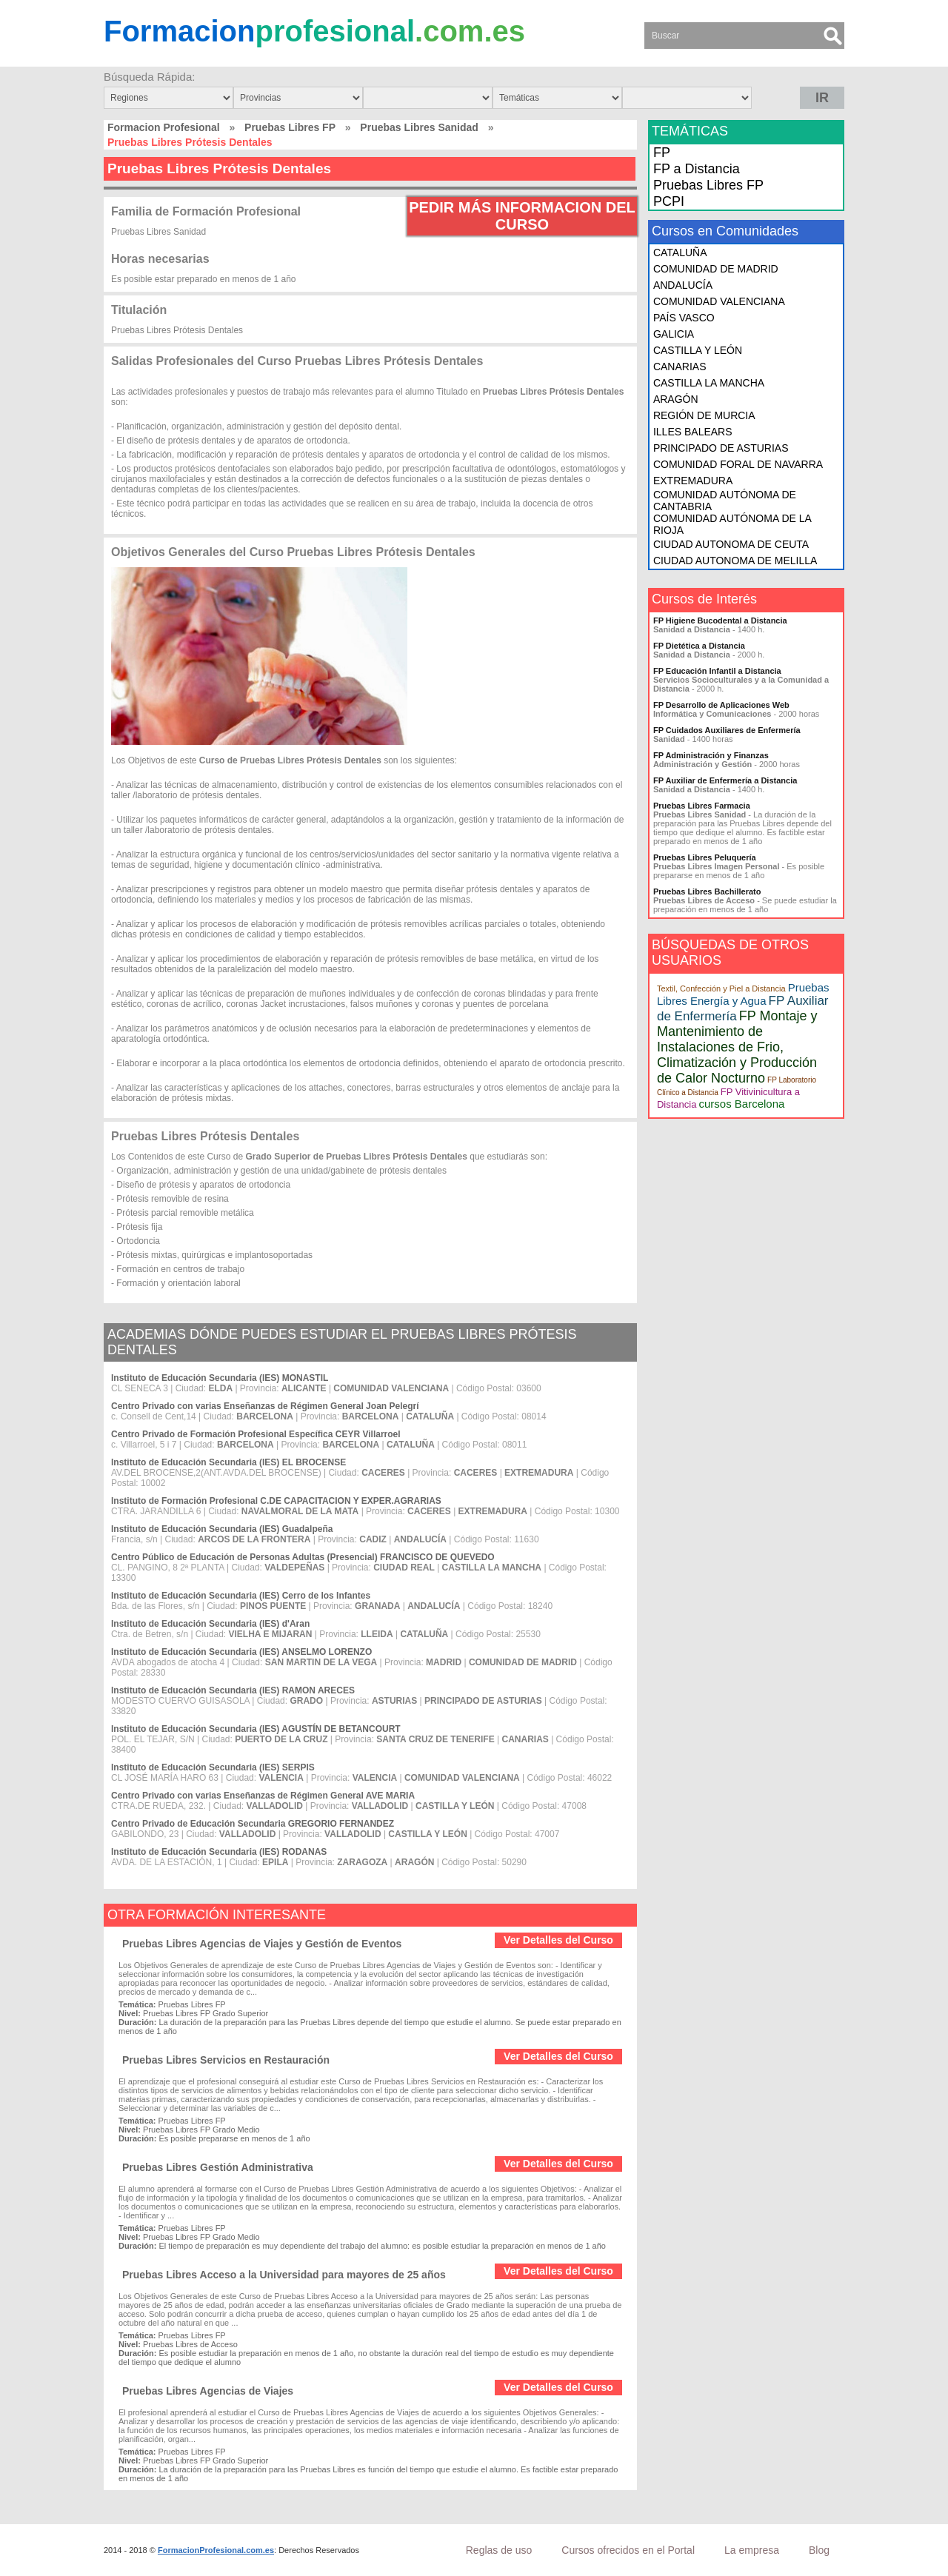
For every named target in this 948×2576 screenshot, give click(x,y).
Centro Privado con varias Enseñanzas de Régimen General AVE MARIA (263, 1795)
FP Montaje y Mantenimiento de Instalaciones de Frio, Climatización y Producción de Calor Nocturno (737, 1046)
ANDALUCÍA (682, 285)
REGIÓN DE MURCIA (704, 415)
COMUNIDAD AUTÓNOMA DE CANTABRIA (724, 500)
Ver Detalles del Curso (558, 1940)
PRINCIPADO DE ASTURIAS (721, 448)
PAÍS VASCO (684, 318)
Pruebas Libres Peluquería (704, 857)
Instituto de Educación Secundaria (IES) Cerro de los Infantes (240, 1595)
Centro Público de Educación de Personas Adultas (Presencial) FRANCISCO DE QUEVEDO (303, 1557)
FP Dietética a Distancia (699, 645)
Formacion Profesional (163, 127)
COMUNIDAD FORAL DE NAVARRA (738, 464)
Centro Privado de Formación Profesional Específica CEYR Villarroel (256, 1434)
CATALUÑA (680, 252)
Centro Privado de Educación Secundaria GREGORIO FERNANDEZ (252, 1824)
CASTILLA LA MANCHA (708, 383)
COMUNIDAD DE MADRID (715, 269)
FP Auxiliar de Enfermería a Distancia (725, 780)
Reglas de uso (499, 2550)
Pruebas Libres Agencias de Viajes (207, 2391)
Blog (819, 2550)
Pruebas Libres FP (290, 127)
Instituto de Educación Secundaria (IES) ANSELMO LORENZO (241, 1652)
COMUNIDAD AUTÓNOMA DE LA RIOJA (732, 524)
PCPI (668, 201)
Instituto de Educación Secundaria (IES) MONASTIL (219, 1378)
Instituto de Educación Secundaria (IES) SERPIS (213, 1767)
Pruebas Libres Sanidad (419, 127)
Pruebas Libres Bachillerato (707, 891)
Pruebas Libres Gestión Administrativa (217, 2167)
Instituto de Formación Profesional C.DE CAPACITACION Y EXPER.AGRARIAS (276, 1501)
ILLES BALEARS (692, 432)
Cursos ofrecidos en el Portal (628, 2550)
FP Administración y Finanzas (711, 755)
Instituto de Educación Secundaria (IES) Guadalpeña (222, 1529)
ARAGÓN (675, 399)
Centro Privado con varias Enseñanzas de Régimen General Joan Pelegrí (264, 1406)
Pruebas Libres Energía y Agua (743, 994)
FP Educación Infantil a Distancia (717, 670)
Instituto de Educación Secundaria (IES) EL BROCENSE (228, 1462)
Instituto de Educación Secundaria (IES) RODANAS (219, 1852)
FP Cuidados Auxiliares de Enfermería (727, 730)
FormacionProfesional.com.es (216, 2550)
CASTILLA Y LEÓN (697, 350)
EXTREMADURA (692, 480)
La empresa (751, 2550)
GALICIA (673, 334)
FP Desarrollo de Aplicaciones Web (721, 704)
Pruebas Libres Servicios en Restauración (226, 2060)
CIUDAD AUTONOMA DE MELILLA (735, 560)
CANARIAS (680, 366)
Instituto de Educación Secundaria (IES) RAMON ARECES (233, 1690)
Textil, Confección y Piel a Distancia (721, 988)
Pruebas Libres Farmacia (701, 805)
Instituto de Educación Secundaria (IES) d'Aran (210, 1624)
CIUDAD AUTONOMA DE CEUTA (731, 544)
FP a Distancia (696, 168)
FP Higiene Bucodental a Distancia (720, 620)
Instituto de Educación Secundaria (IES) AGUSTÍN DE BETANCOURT (256, 1729)
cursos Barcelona (741, 1103)
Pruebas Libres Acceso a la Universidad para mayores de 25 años (284, 2275)
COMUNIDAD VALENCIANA (719, 301)
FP (661, 152)
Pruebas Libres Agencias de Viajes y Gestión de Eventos (261, 1944)
